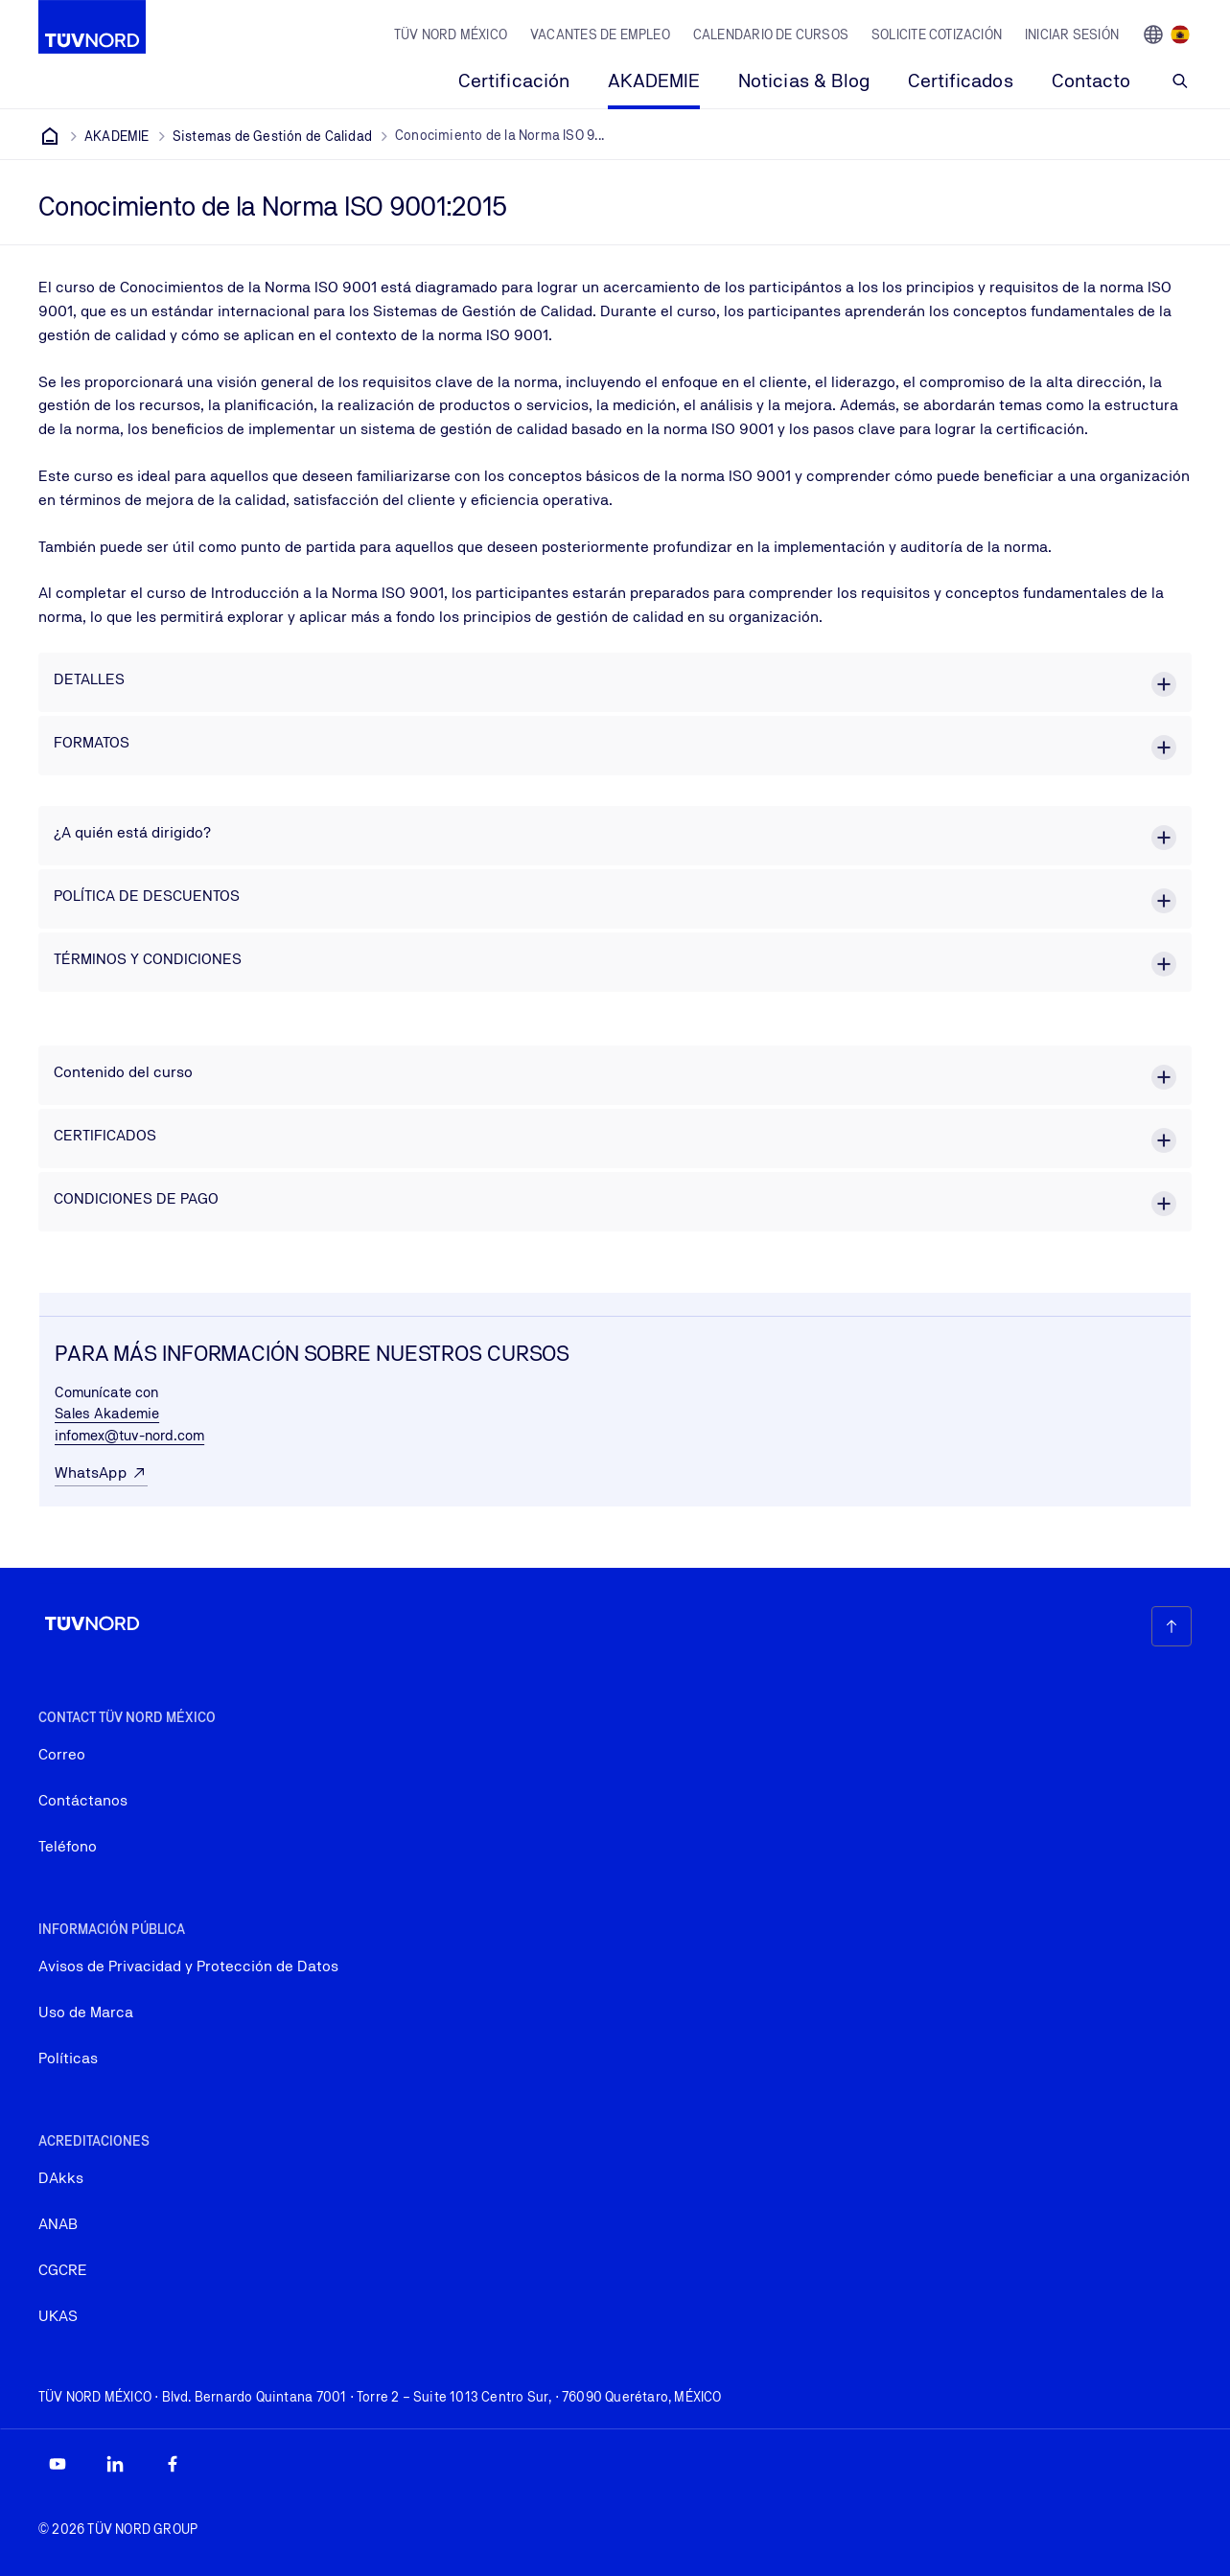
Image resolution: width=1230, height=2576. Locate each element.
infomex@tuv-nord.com (129, 1435)
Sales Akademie (107, 1413)
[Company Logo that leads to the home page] (92, 27)
